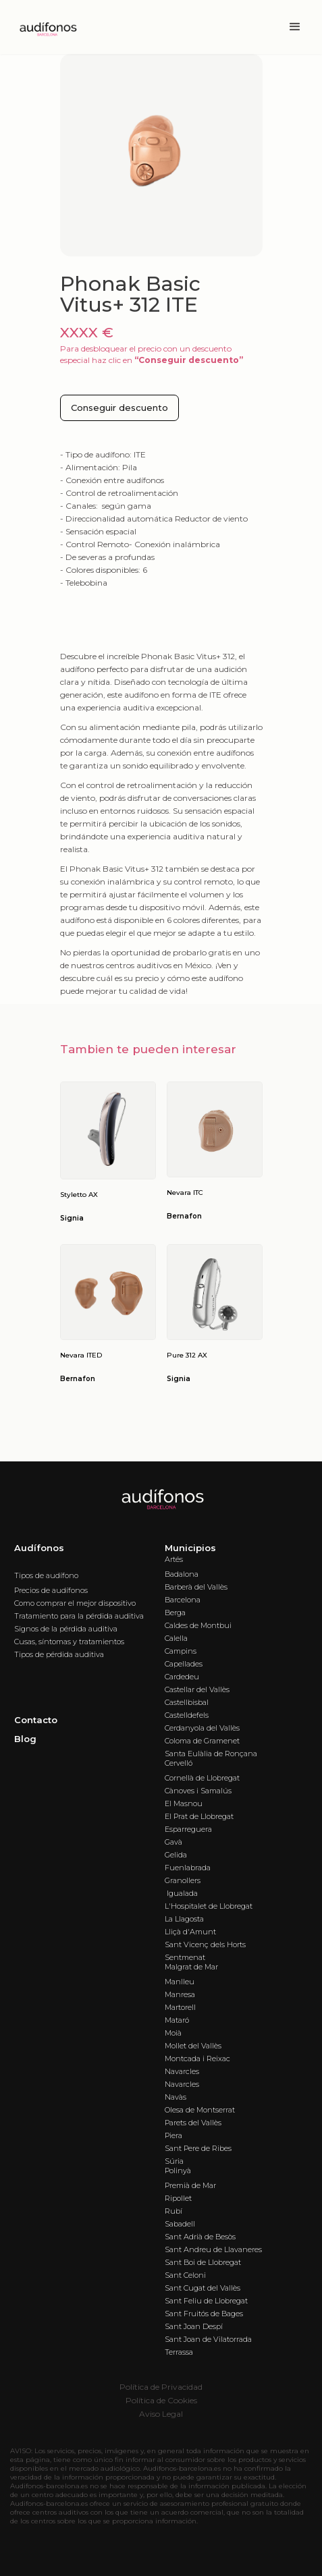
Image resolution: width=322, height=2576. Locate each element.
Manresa (180, 1994)
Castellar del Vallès (197, 1689)
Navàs (175, 2097)
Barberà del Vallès (196, 1587)
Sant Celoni (185, 2275)
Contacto (35, 1719)
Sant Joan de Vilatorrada (208, 2339)
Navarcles (182, 2071)
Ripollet (178, 2198)
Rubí (173, 2211)
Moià (173, 2033)
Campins (180, 1651)
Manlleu (179, 1981)
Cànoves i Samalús (198, 1790)
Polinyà (178, 2170)
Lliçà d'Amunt (190, 1931)
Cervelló (178, 1763)
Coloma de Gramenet (202, 1740)
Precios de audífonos (51, 1590)
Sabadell (180, 2224)
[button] (295, 27)
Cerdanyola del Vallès (202, 1728)
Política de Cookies (161, 2400)
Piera (173, 2135)
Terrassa (179, 2352)
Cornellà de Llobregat (202, 1778)
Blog (25, 1738)
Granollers (182, 1880)
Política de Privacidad (161, 2387)
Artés (174, 1559)
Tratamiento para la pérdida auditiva (79, 1616)
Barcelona (182, 1599)
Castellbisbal (187, 1702)
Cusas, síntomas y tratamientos (69, 1641)
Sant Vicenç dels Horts (205, 1944)
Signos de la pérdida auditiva (65, 1628)
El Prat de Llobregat (199, 1816)
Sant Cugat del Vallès (202, 2288)
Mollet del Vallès (193, 2045)
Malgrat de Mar (191, 1966)
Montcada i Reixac (197, 2058)
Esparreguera (188, 1829)
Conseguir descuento (119, 407)
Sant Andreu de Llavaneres (213, 2249)
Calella (176, 1638)
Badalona (181, 1574)
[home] (44, 27)
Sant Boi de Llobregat (203, 2262)
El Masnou (184, 1803)
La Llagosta (184, 1919)
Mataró (177, 2020)
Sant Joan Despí (194, 2326)
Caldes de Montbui (198, 1625)
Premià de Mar (190, 2185)
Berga (175, 1612)
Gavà (173, 1842)
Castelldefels (187, 1715)
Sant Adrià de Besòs (200, 2236)
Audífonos (39, 1547)
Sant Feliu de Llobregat (206, 2300)
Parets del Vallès (193, 2122)
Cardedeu (182, 1676)
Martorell (180, 2007)
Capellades (184, 1664)
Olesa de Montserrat (200, 2110)
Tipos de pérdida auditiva (59, 1654)
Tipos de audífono (46, 1575)
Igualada (181, 1893)
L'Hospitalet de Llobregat (208, 1906)
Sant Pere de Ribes (198, 2148)
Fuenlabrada (188, 1867)
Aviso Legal (161, 2414)
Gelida (176, 1854)
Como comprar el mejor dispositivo (75, 1603)
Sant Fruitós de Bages (204, 2313)
